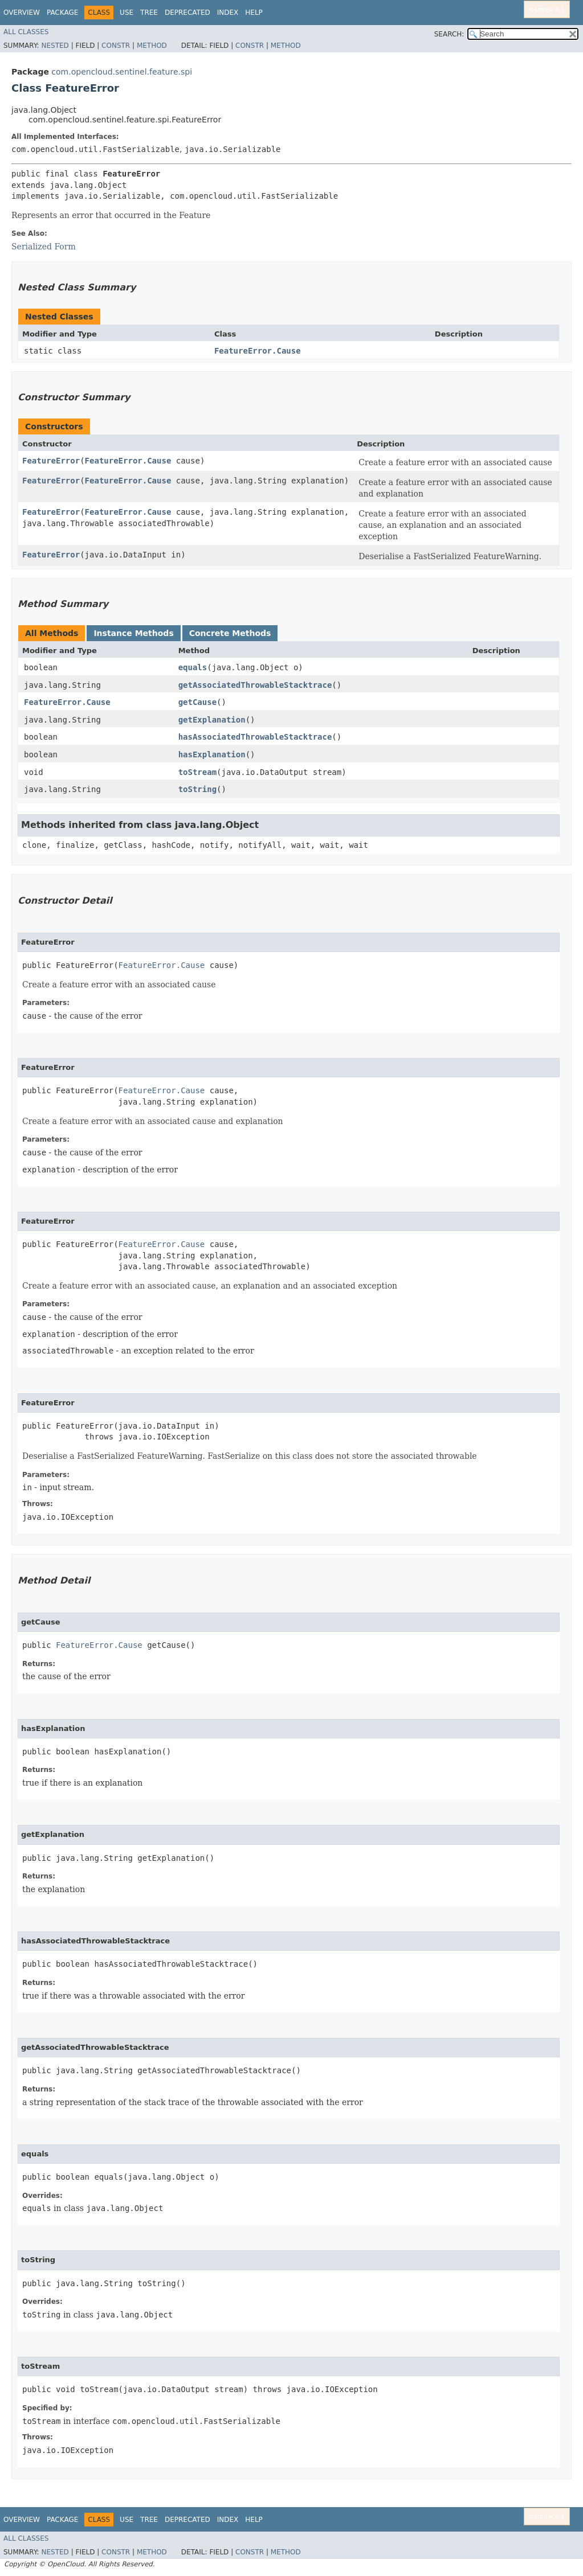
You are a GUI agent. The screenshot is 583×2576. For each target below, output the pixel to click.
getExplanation (212, 719)
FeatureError (51, 460)
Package (62, 13)
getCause (197, 702)
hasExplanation (212, 754)
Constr (115, 46)
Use (126, 13)
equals (192, 667)
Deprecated (187, 13)
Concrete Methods (230, 633)
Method (152, 46)
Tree (149, 13)
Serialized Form (43, 246)
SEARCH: (449, 34)
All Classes (25, 32)
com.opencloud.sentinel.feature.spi (121, 71)
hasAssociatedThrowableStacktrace (255, 736)
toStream (197, 772)
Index (228, 13)
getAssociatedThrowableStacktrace (255, 685)
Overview (21, 13)
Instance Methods (133, 633)
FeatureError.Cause (257, 350)
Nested (54, 46)
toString (197, 789)
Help (254, 13)
